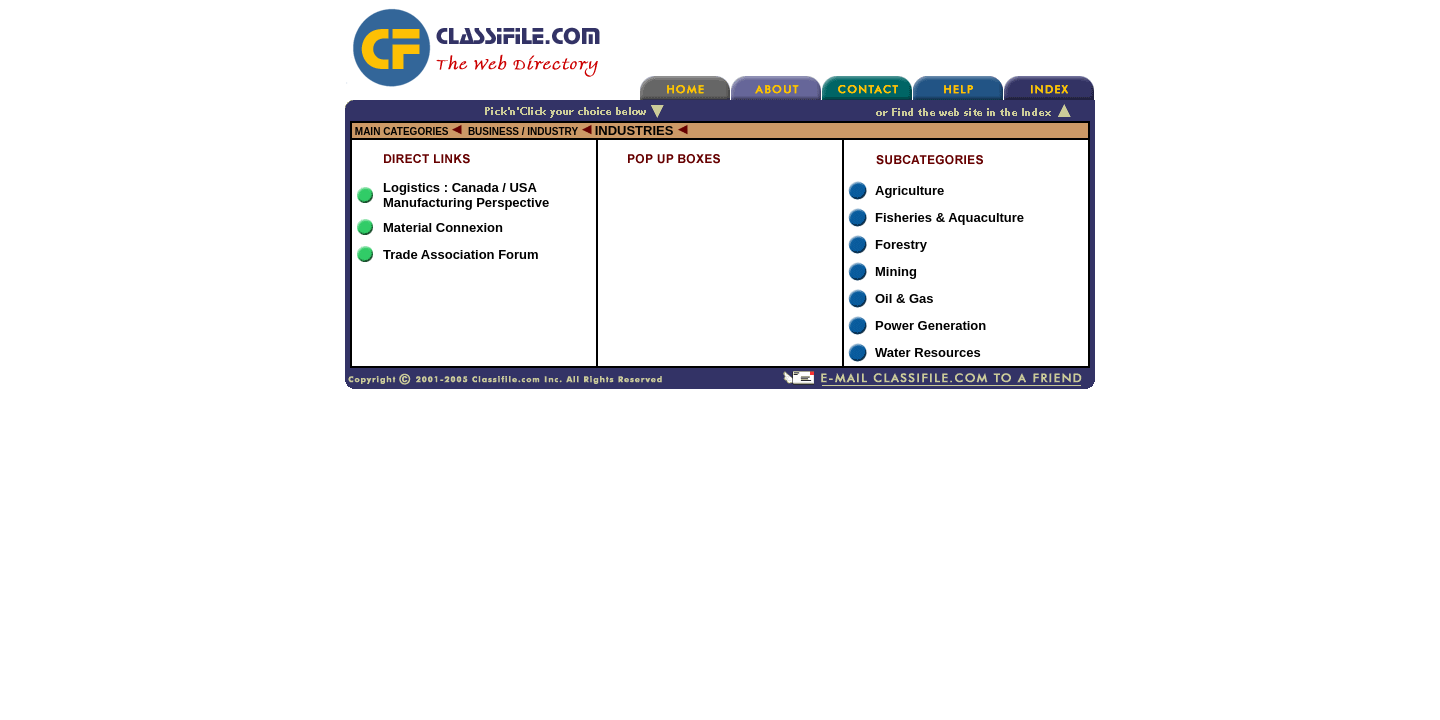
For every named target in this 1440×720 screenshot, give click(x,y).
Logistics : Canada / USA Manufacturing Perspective (466, 195)
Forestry (901, 244)
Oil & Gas (904, 298)
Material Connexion (443, 227)
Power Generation (930, 325)
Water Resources (928, 352)
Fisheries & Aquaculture (949, 217)
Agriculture (909, 190)
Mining (896, 271)
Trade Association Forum (461, 254)
